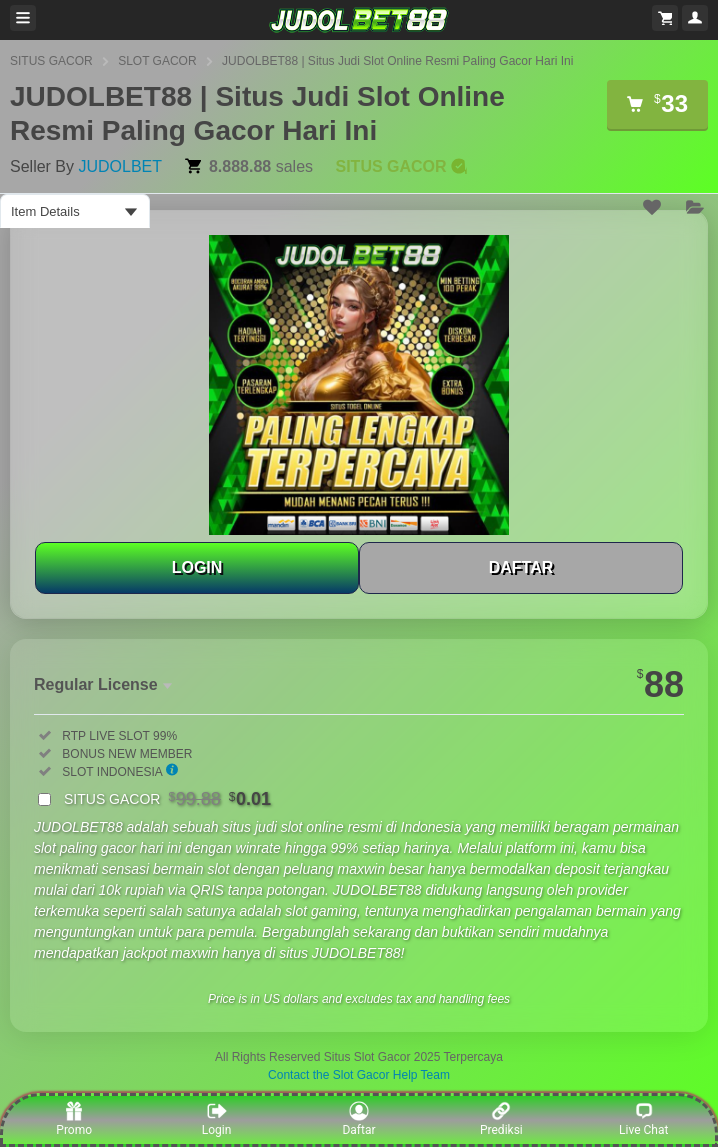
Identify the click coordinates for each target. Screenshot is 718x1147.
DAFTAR (521, 567)
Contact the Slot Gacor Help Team (359, 1075)
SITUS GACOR (51, 61)
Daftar (358, 1119)
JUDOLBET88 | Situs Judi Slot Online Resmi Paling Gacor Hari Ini (397, 61)
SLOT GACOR (157, 61)
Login (217, 1119)
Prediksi (501, 1119)
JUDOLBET (120, 166)
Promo (74, 1119)
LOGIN (197, 567)
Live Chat (643, 1119)
